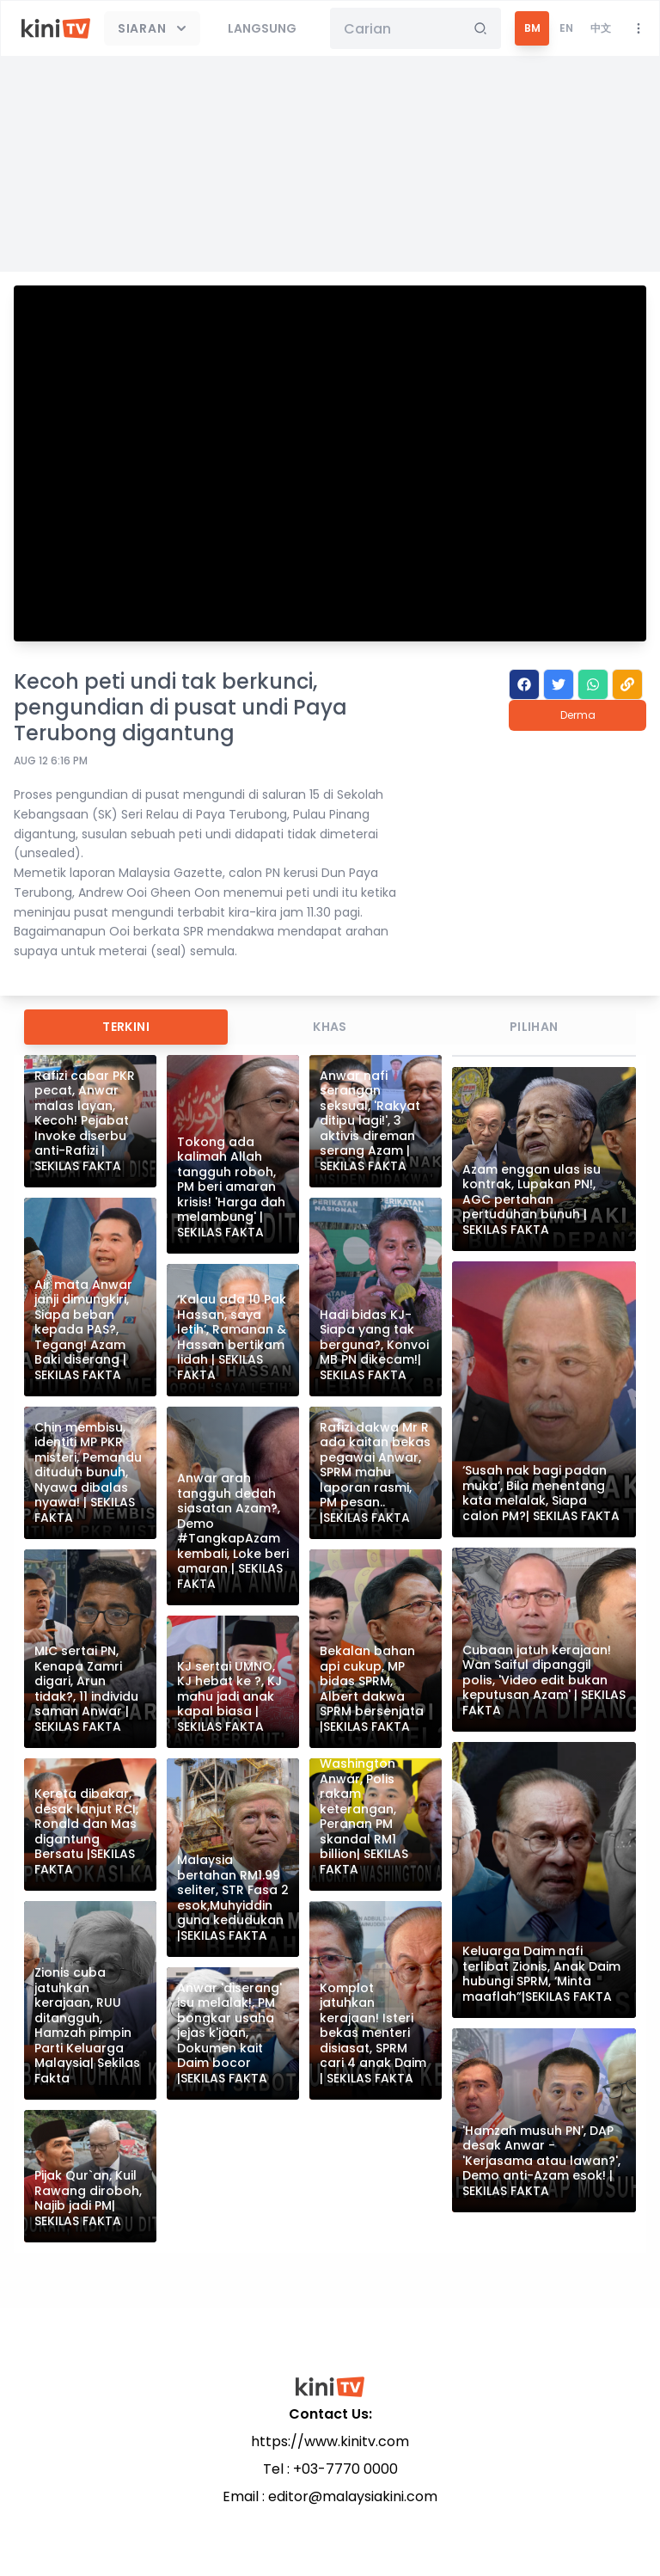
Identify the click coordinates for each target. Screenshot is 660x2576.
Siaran (154, 28)
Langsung (262, 28)
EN (566, 28)
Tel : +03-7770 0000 (330, 2469)
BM (532, 28)
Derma (578, 715)
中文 (600, 28)
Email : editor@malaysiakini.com (330, 2496)
